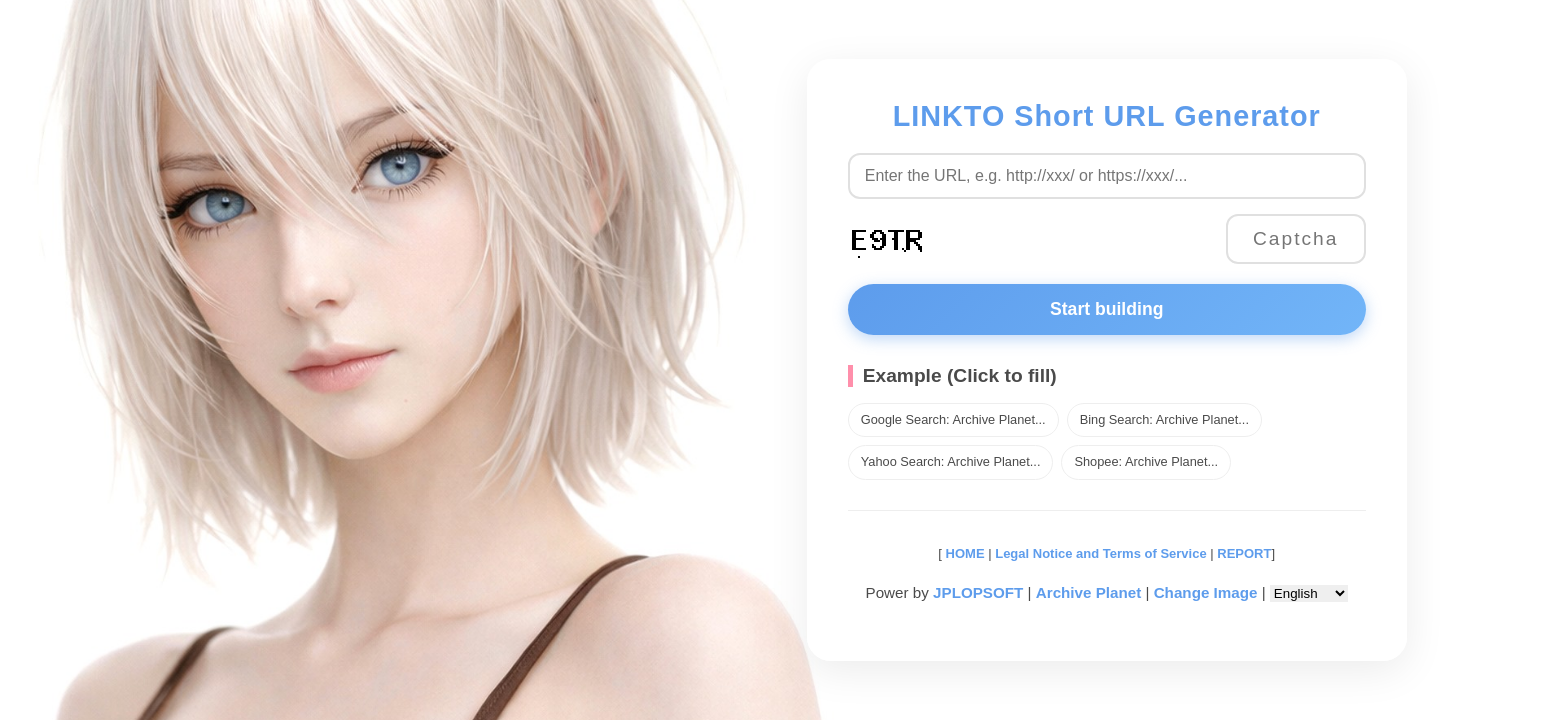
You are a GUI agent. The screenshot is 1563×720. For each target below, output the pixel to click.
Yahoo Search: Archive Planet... (951, 461)
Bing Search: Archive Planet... (1164, 419)
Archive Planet (1089, 592)
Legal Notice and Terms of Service (1100, 553)
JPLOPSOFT (978, 592)
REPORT (1244, 553)
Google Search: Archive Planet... (953, 419)
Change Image (1206, 592)
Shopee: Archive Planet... (1146, 461)
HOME (963, 553)
